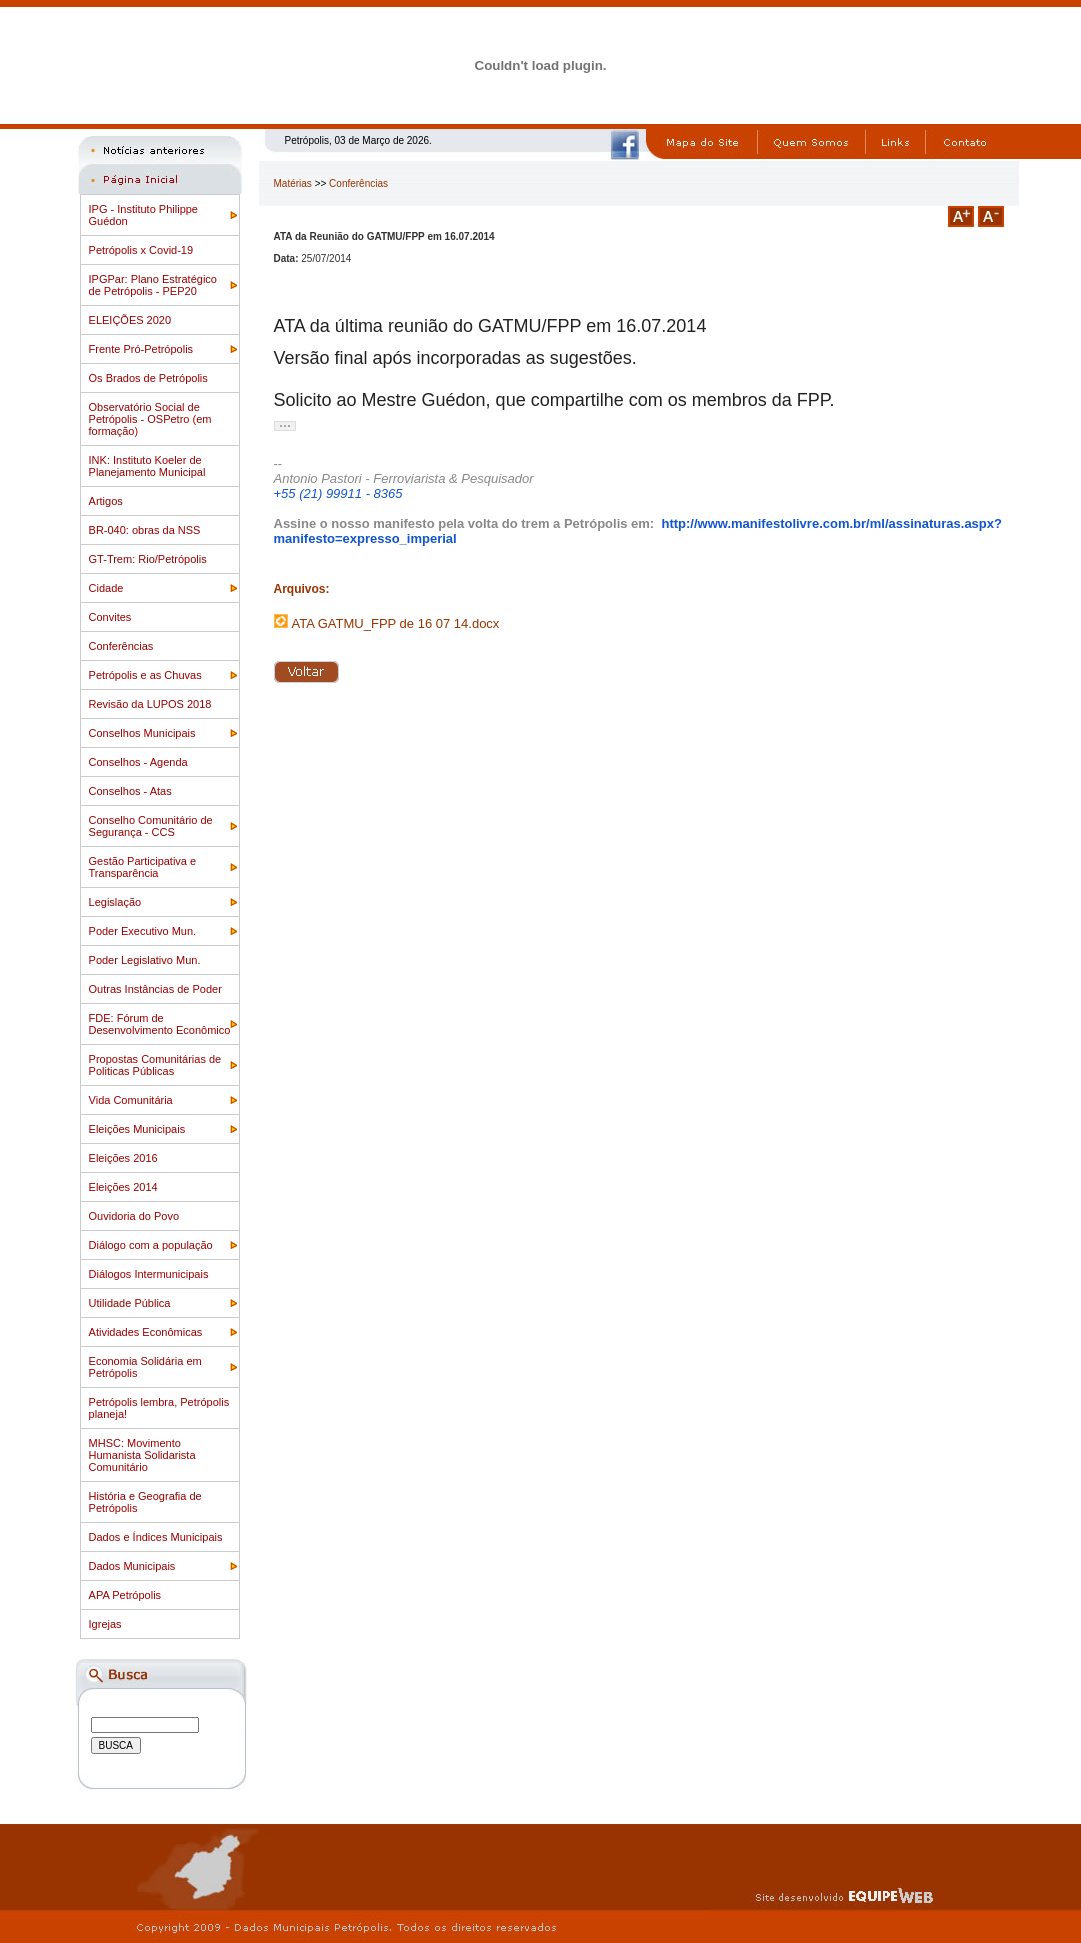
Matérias (293, 183)
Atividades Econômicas (146, 1332)
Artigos (106, 501)
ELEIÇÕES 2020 (130, 320)
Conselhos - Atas (130, 791)
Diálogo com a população (151, 1245)
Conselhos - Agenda (138, 762)
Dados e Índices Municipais (156, 1537)
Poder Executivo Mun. (143, 931)
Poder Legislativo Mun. (145, 960)
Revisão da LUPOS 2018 (150, 704)
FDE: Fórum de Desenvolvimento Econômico (160, 1024)
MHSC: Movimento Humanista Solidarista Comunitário (142, 1455)
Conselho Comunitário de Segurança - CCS (151, 826)
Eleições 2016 (123, 1158)
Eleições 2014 (123, 1187)
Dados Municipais (132, 1566)
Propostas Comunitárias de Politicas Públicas (155, 1065)
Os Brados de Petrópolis (148, 378)
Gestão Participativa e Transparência (143, 867)
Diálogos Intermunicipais (149, 1274)
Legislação (115, 902)
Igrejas (105, 1624)
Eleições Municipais (137, 1129)
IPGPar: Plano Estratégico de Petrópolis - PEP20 (153, 285)
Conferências (121, 646)
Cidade (106, 588)
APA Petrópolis (125, 1595)
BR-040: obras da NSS (145, 530)
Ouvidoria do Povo (134, 1216)
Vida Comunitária (131, 1100)
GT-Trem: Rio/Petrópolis (148, 559)
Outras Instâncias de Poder (155, 989)
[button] (285, 426)
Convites (110, 617)
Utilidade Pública (130, 1303)
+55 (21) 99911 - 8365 (338, 493)
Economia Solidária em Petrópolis (145, 1367)
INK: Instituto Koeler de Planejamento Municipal (147, 466)
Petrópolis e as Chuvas (145, 675)
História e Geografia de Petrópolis (145, 1502)
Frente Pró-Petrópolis (141, 349)
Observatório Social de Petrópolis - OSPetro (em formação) (150, 419)
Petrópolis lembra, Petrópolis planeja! (159, 1408)
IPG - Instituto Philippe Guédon (143, 215)
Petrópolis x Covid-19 (141, 250)
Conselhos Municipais (142, 733)
